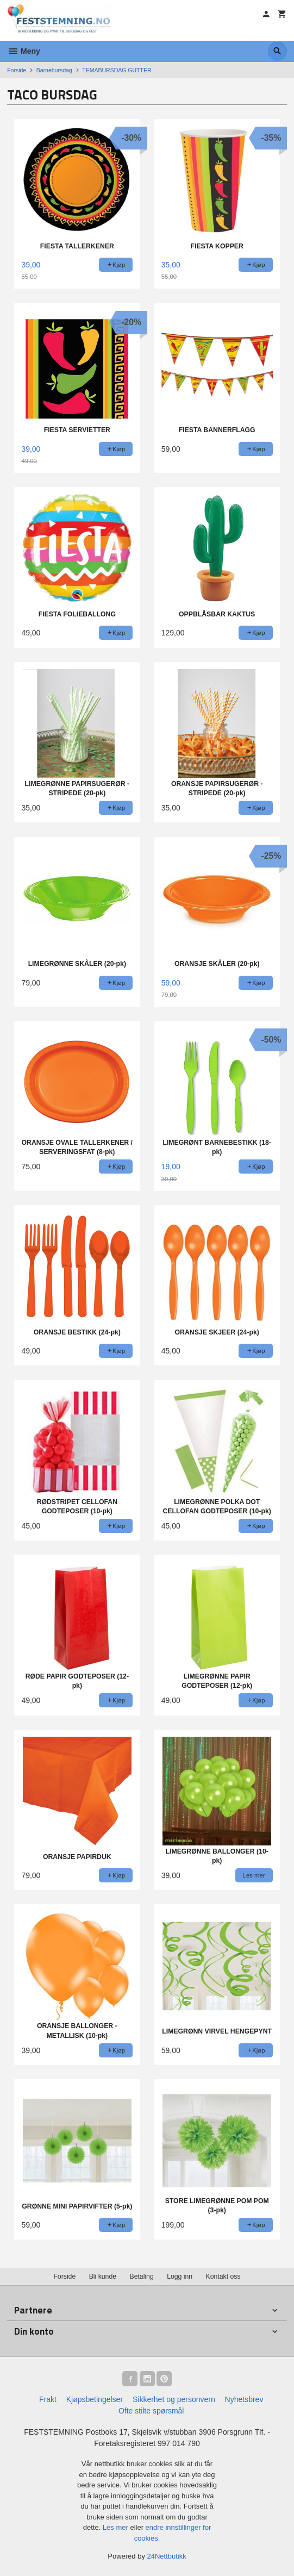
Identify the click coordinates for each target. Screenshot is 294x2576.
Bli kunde (102, 2276)
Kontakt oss (223, 2276)
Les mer (116, 2527)
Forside (16, 70)
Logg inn (179, 2276)
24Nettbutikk (166, 2556)
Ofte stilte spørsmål (151, 2410)
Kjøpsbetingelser (94, 2399)
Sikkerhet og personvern (174, 2399)
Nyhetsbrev (244, 2399)
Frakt (48, 2399)
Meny (23, 51)
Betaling (141, 2276)
